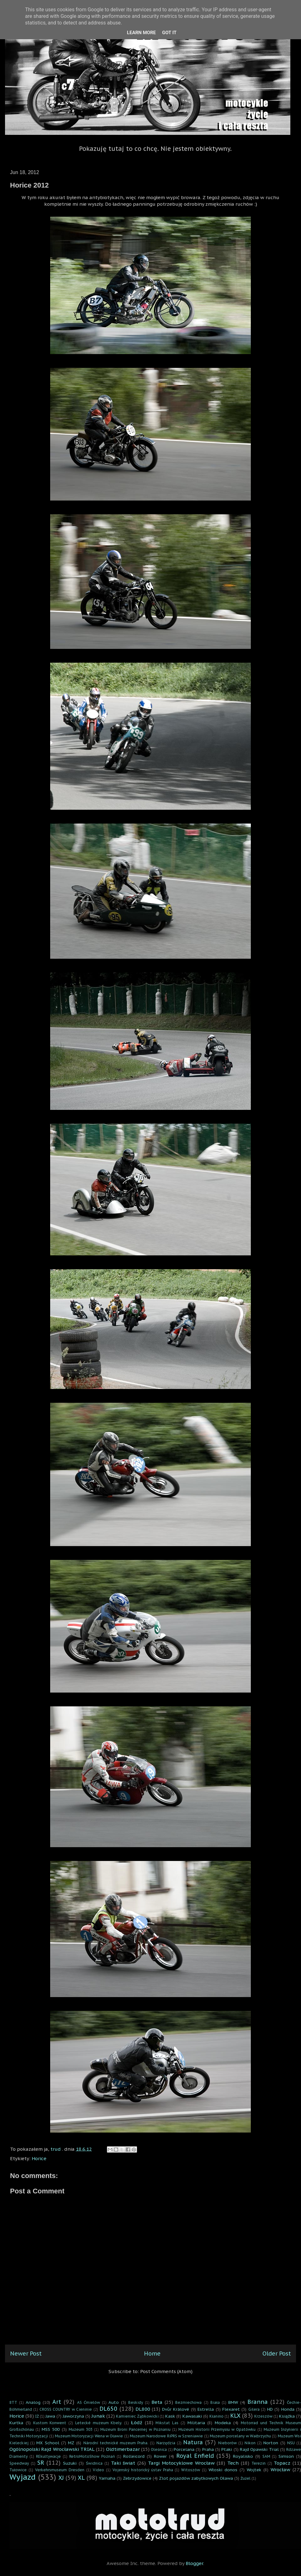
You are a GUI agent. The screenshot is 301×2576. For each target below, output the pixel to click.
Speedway (19, 2463)
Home (152, 2353)
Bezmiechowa (188, 2402)
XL (81, 2477)
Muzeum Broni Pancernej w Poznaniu (135, 2429)
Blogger (194, 2563)
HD (270, 2409)
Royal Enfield (195, 2455)
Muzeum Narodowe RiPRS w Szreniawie (166, 2436)
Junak (98, 2416)
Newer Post (26, 2353)
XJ (61, 2477)
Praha (208, 2449)
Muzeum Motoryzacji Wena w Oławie (89, 2436)
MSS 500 (51, 2429)
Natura (193, 2442)
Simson (286, 2456)
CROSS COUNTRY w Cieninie (66, 2409)
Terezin (258, 2463)
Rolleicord (134, 2456)
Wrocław (280, 2470)
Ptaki (226, 2449)
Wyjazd (22, 2477)
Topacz (282, 2463)
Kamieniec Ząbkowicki (137, 2416)
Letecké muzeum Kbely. (98, 2422)
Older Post (276, 2353)
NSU (291, 2443)
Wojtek (254, 2470)
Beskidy (135, 2402)
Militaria (196, 2422)
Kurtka (16, 2422)
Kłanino (216, 2416)
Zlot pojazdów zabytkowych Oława (196, 2478)
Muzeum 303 (80, 2429)
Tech (233, 2463)
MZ (71, 2443)
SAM (266, 2456)
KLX (235, 2415)
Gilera (254, 2409)
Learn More (141, 32)
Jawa (50, 2416)
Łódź (136, 2422)
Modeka (223, 2422)
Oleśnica (159, 2449)
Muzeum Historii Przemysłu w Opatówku (217, 2429)
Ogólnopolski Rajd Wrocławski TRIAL (52, 2449)
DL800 (142, 2409)
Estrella (206, 2409)
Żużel (245, 2478)
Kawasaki (192, 2416)
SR (40, 2462)
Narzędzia (165, 2443)
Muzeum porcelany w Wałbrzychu (240, 2436)
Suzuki (70, 2463)
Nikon (250, 2443)
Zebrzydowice (137, 2478)
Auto (113, 2402)
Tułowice (18, 2469)
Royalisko (243, 2456)
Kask (170, 2416)
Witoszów (190, 2469)
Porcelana (184, 2449)
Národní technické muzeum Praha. (116, 2443)
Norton (270, 2443)
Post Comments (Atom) (166, 2371)
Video (98, 2469)
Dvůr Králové (175, 2409)
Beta (156, 2402)
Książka (287, 2416)
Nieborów (227, 2443)
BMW (233, 2402)
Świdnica (94, 2463)
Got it (169, 32)
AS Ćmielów (88, 2402)
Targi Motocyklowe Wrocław (181, 2463)
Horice (39, 2158)
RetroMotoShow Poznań (92, 2456)
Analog (33, 2402)
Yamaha (107, 2478)
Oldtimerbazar (123, 2449)
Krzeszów (263, 2416)
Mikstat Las (167, 2422)
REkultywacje (48, 2456)
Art (56, 2401)
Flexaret (231, 2409)
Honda (287, 2409)
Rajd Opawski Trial (259, 2449)
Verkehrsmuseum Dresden (59, 2469)
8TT (13, 2402)
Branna (257, 2401)
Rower (160, 2456)
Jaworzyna (73, 2416)
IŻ (37, 2416)
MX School (47, 2443)
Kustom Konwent (49, 2422)
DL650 (108, 2408)
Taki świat (123, 2463)
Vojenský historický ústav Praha (143, 2469)
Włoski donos (223, 2470)
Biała (215, 2402)
